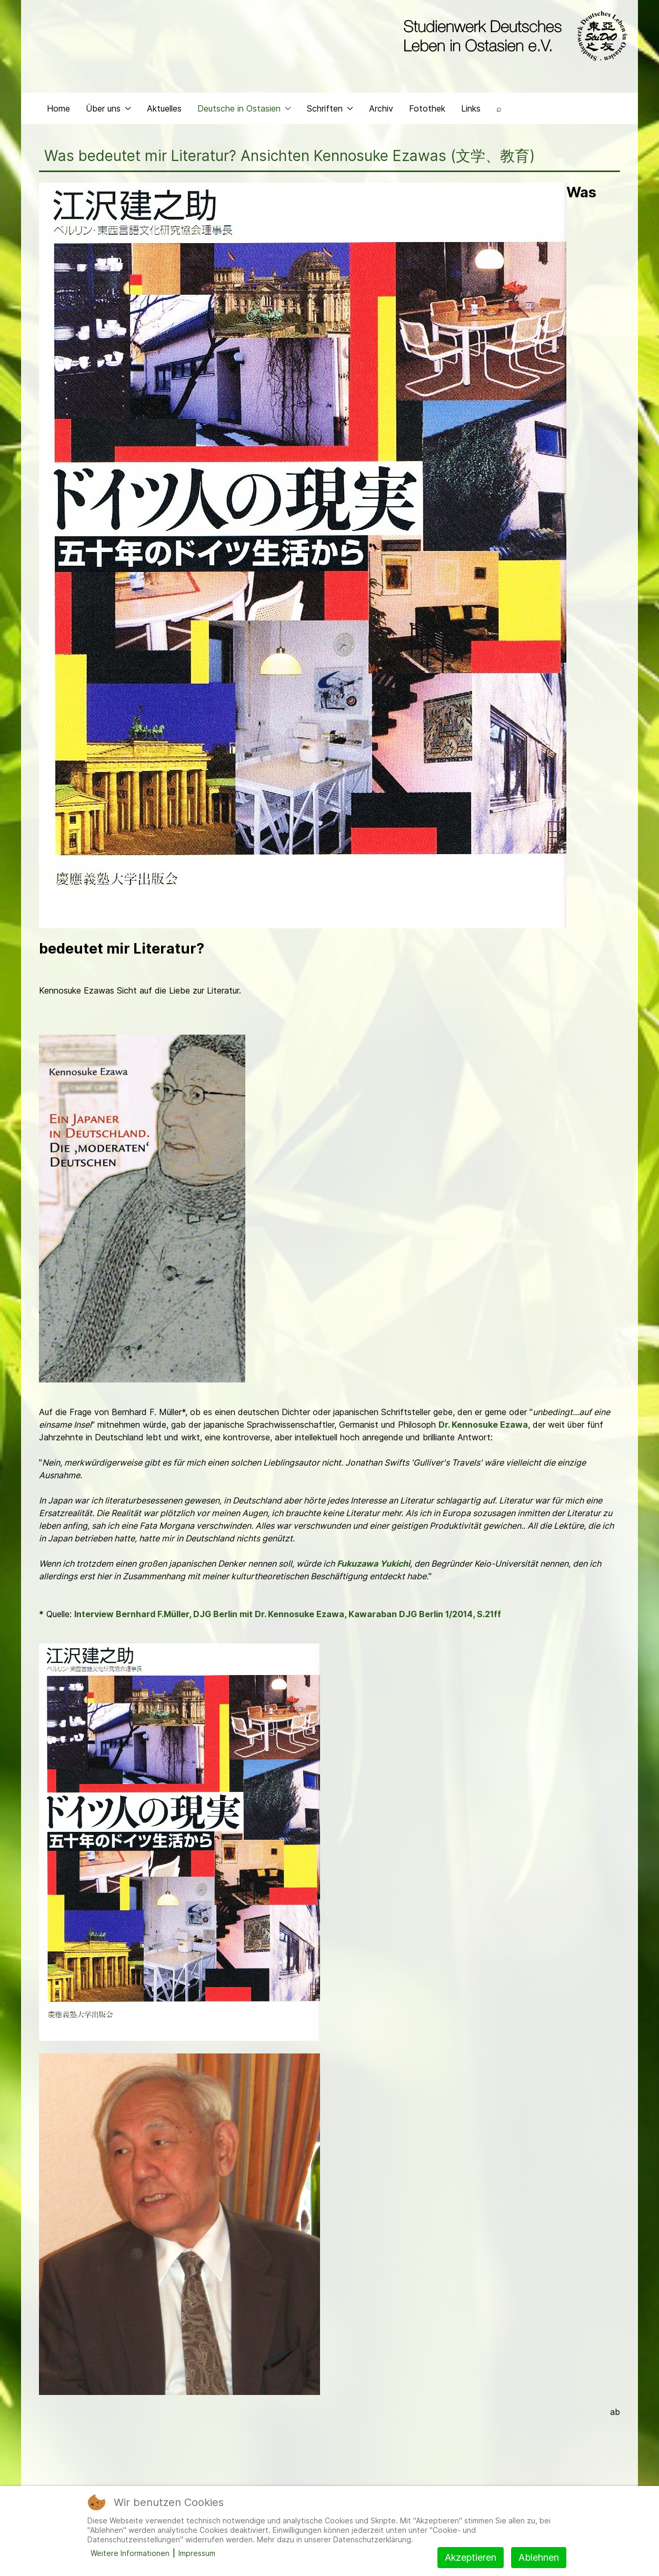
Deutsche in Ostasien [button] (244, 108)
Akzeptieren (470, 2557)
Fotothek (427, 108)
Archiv (381, 108)
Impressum (196, 2553)
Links (471, 108)
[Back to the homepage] (513, 35)
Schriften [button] (330, 108)
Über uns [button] (108, 108)
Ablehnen (538, 2557)
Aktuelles (164, 108)
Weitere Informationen (130, 2553)
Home (58, 108)
